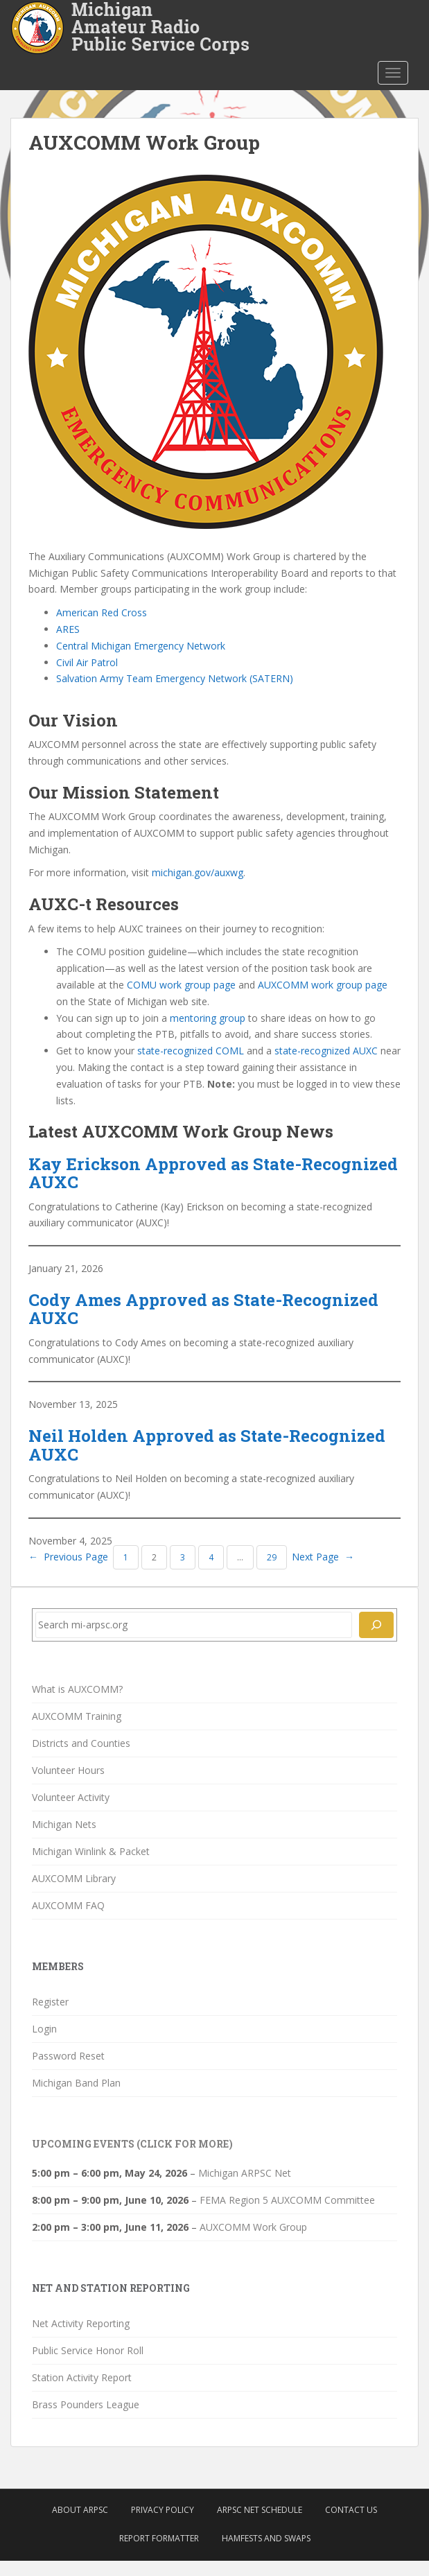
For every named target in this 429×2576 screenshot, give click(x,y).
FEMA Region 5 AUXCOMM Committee (287, 2200)
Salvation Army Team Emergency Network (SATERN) (174, 678)
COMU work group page (181, 984)
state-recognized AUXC (326, 1050)
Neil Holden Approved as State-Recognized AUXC (206, 1445)
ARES (68, 629)
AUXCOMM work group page (322, 984)
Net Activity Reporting (81, 2323)
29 (272, 1557)
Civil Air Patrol (87, 662)
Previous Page (68, 1557)
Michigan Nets (64, 1824)
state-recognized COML (190, 1050)
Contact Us (351, 2510)
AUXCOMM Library (74, 1878)
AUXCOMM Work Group (253, 2227)
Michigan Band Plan (76, 2082)
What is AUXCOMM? (77, 1689)
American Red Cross (101, 612)
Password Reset (68, 2055)
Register (50, 2001)
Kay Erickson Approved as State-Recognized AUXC (213, 1173)
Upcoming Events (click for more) (132, 2143)
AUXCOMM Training (76, 1716)
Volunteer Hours (68, 1770)
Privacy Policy (162, 2510)
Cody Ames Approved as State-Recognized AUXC (203, 1309)
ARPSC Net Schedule (259, 2510)
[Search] (376, 1625)
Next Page (323, 1557)
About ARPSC (80, 2510)
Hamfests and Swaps (266, 2538)
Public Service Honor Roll (87, 2350)
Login (44, 2028)
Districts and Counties (81, 1743)
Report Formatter (159, 2538)
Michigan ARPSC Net (244, 2172)
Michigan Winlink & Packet (91, 1851)
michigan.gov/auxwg (197, 872)
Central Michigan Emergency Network (140, 645)
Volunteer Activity (71, 1797)
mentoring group (207, 1018)
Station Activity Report (82, 2377)
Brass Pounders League (85, 2404)
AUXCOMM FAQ (68, 1905)
